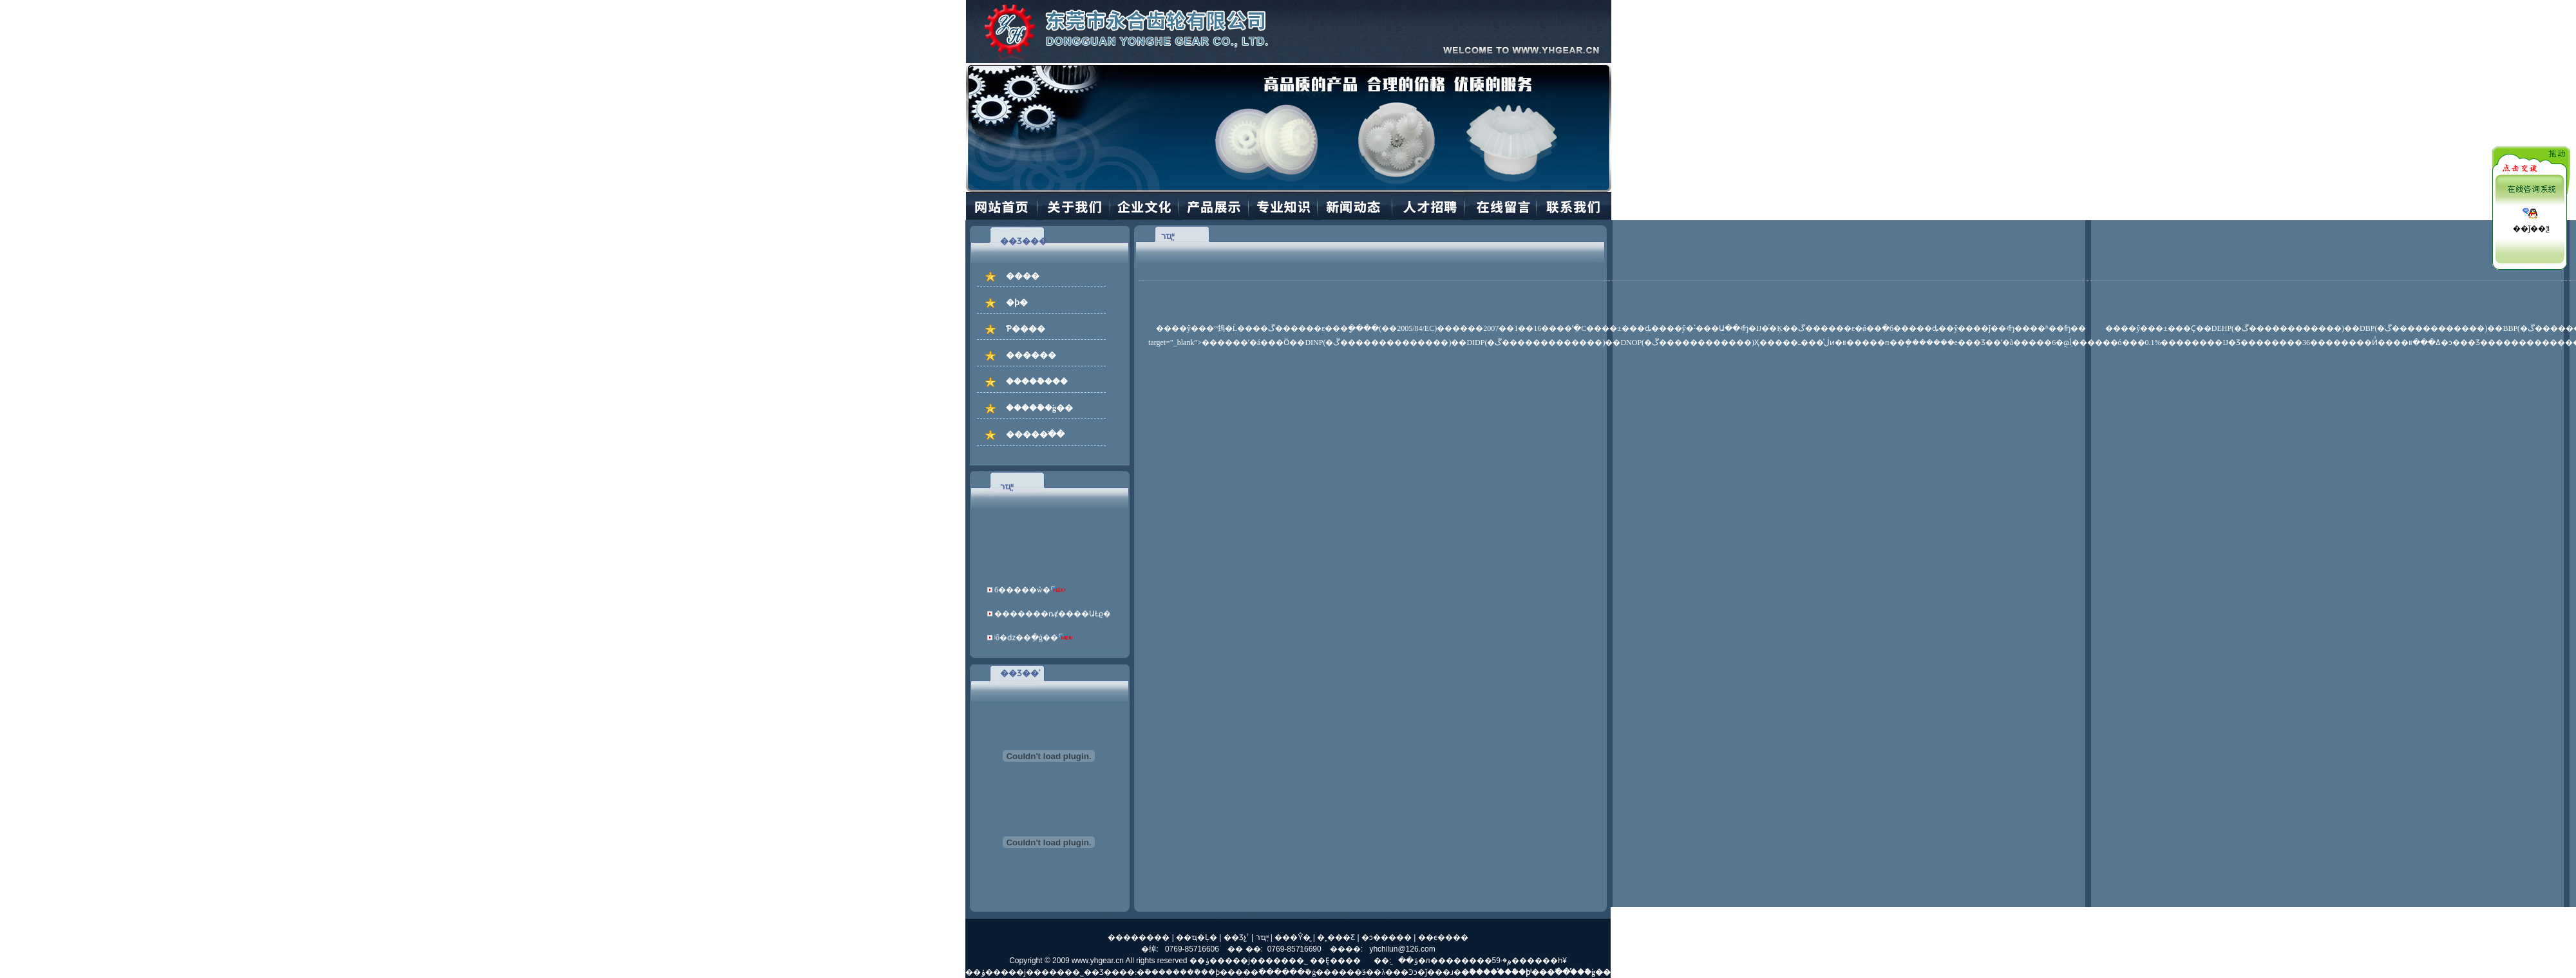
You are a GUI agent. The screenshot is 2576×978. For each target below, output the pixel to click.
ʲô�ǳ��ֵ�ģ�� (1022, 640)
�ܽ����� (1158, 972)
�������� (1139, 937)
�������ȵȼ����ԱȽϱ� (1049, 616)
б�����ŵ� (1018, 592)
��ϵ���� (1443, 937)
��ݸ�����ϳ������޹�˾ (1248, 960)
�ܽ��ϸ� (1210, 972)
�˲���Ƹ (1336, 937)
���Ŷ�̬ (1292, 937)
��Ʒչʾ (1236, 937)
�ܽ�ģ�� (1314, 972)
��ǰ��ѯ (2531, 228)
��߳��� (1262, 972)
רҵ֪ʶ (1262, 937)
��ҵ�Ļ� (1196, 937)
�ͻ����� (1386, 937)
